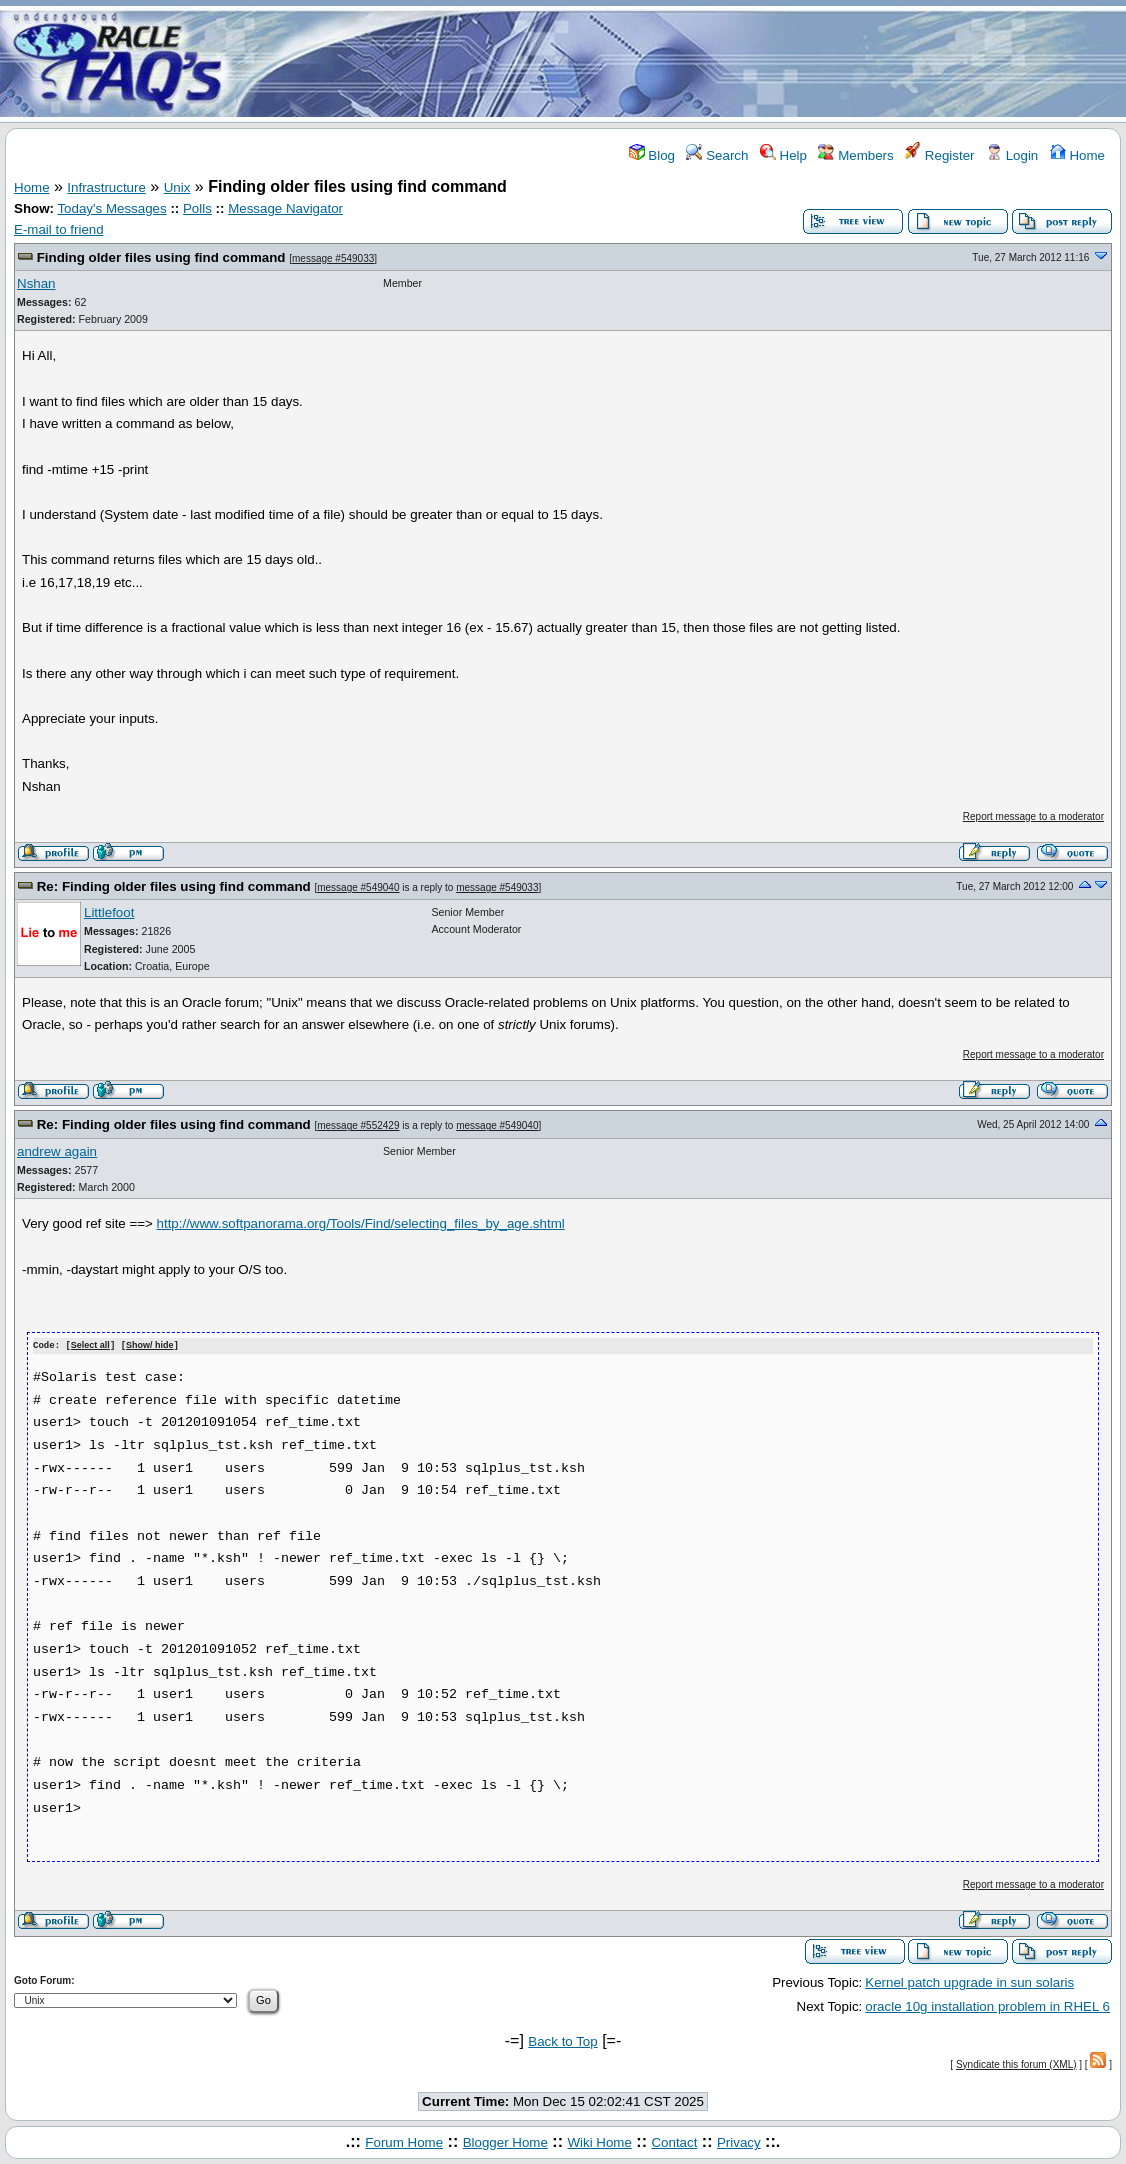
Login (1012, 155)
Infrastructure (106, 187)
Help (783, 155)
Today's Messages (111, 208)
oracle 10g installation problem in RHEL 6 (987, 2005)
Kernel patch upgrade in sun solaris (969, 1981)
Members (855, 155)
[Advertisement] (681, 63)
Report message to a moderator (1033, 816)
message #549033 (333, 258)
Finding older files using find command (161, 257)
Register (939, 155)
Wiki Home (599, 2141)
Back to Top (562, 2040)
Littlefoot (109, 912)
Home (1077, 155)
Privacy (739, 2141)
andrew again (57, 1151)
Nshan (36, 283)
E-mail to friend (59, 229)
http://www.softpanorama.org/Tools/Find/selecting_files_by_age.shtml (361, 1223)
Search (717, 155)
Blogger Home (505, 2141)
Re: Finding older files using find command (174, 886)
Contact (674, 2141)
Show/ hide (150, 1346)
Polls (197, 208)
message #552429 (358, 1125)
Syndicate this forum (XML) (1016, 2063)
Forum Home (404, 2141)
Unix (177, 187)
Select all (90, 1346)
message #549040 (358, 887)
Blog (652, 155)
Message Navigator (285, 208)
